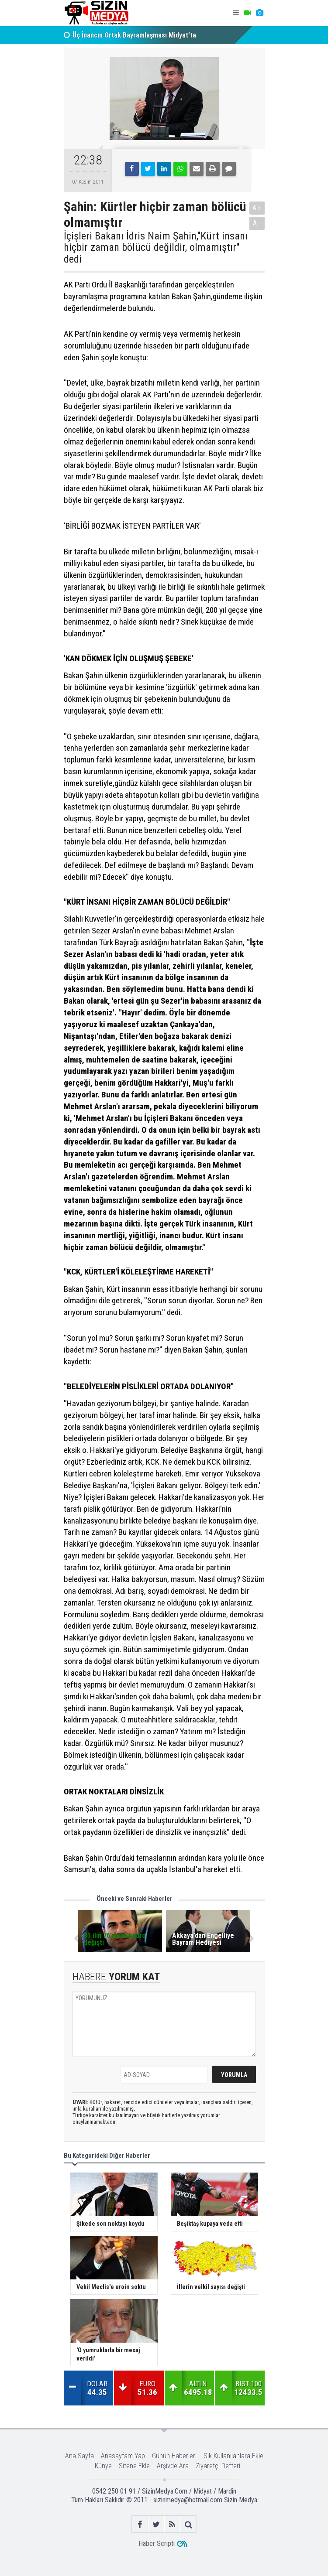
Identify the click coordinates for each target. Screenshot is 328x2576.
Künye (103, 2466)
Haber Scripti (156, 2543)
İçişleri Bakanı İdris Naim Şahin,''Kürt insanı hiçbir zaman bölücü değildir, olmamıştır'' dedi (156, 247)
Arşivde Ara (173, 2466)
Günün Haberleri (174, 2456)
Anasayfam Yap (123, 2456)
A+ (257, 208)
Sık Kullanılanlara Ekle (233, 2456)
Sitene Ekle (134, 2466)
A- (257, 223)
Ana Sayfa (79, 2456)
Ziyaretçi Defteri (218, 2466)
